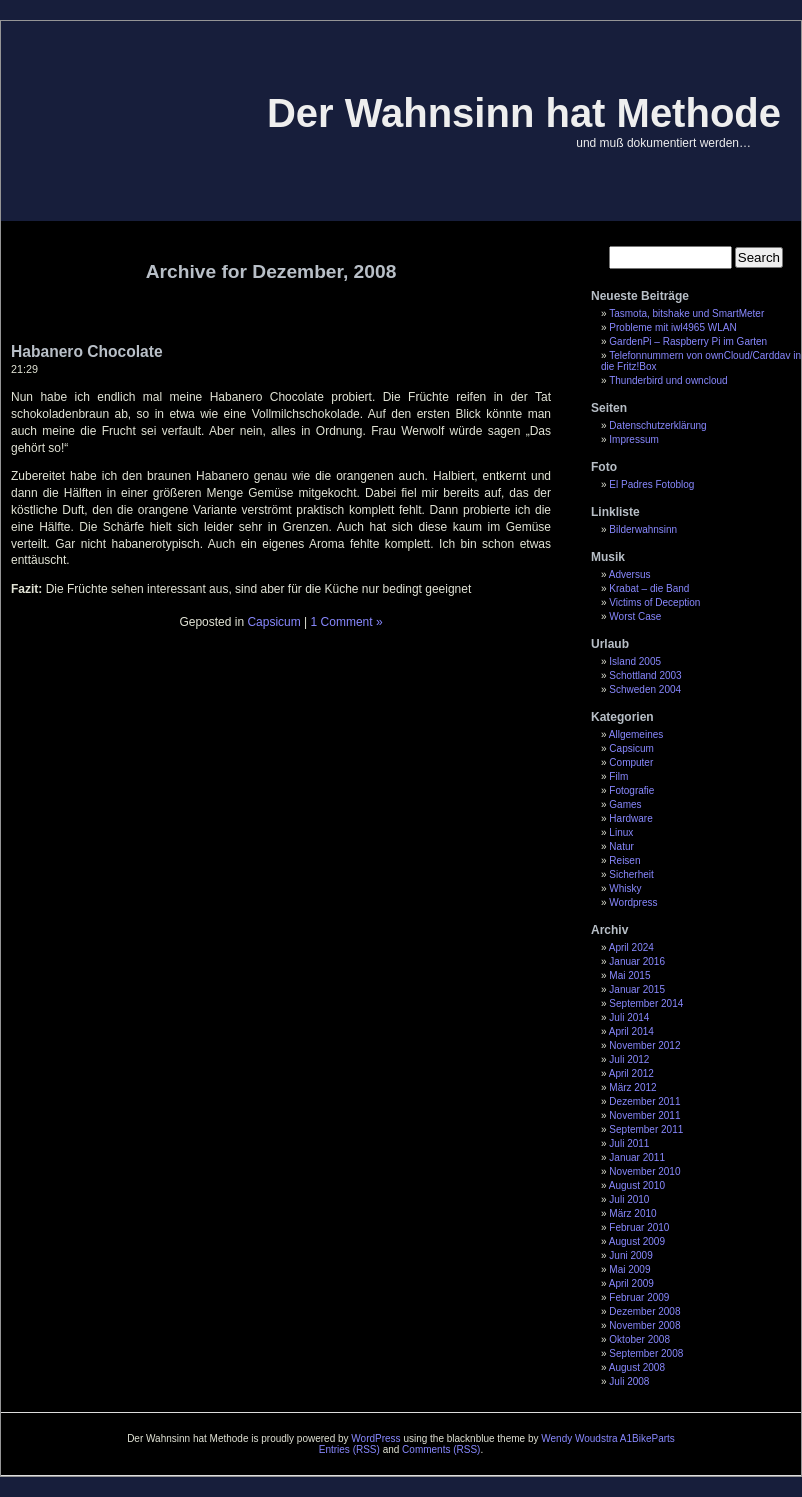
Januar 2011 (637, 1157)
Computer (631, 762)
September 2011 (646, 1129)
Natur (621, 846)
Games (625, 804)
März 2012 (632, 1087)
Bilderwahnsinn (643, 529)
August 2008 (637, 1367)
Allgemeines (636, 734)
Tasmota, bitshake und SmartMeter (686, 313)
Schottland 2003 (645, 675)
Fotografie (631, 790)
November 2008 (644, 1325)
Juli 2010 (629, 1199)
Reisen (624, 860)
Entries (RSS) (349, 1449)
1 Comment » (347, 622)
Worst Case (635, 616)
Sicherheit (631, 874)
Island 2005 (635, 661)
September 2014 (646, 1003)
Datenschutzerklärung (657, 425)
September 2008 (646, 1353)
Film (618, 776)
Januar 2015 (637, 989)
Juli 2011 (629, 1143)
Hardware (630, 818)
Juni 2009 (630, 1255)
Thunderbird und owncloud (668, 380)
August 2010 (637, 1185)
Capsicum (631, 748)
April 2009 (631, 1283)
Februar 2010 (639, 1227)
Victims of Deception (654, 602)
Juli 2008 (629, 1381)
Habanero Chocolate (87, 351)
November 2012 (644, 1045)
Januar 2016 (637, 961)
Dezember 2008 (644, 1311)
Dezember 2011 (644, 1101)
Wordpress (633, 902)
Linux (621, 832)
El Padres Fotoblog (651, 484)
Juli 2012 (629, 1059)
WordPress (375, 1438)
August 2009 (637, 1241)
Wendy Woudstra (579, 1438)
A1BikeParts (647, 1438)
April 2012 (631, 1073)
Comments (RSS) (441, 1449)
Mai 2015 (629, 975)
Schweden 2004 (645, 689)
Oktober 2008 (639, 1339)
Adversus (630, 574)
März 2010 (632, 1213)
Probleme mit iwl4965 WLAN (672, 327)
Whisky (625, 888)
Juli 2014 (629, 1017)
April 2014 (631, 1031)
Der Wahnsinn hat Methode (524, 113)
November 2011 (644, 1115)
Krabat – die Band (649, 588)
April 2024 (631, 947)
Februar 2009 (639, 1297)
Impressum (633, 439)
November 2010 (644, 1171)
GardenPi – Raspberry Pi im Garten (688, 341)
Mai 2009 (629, 1269)
